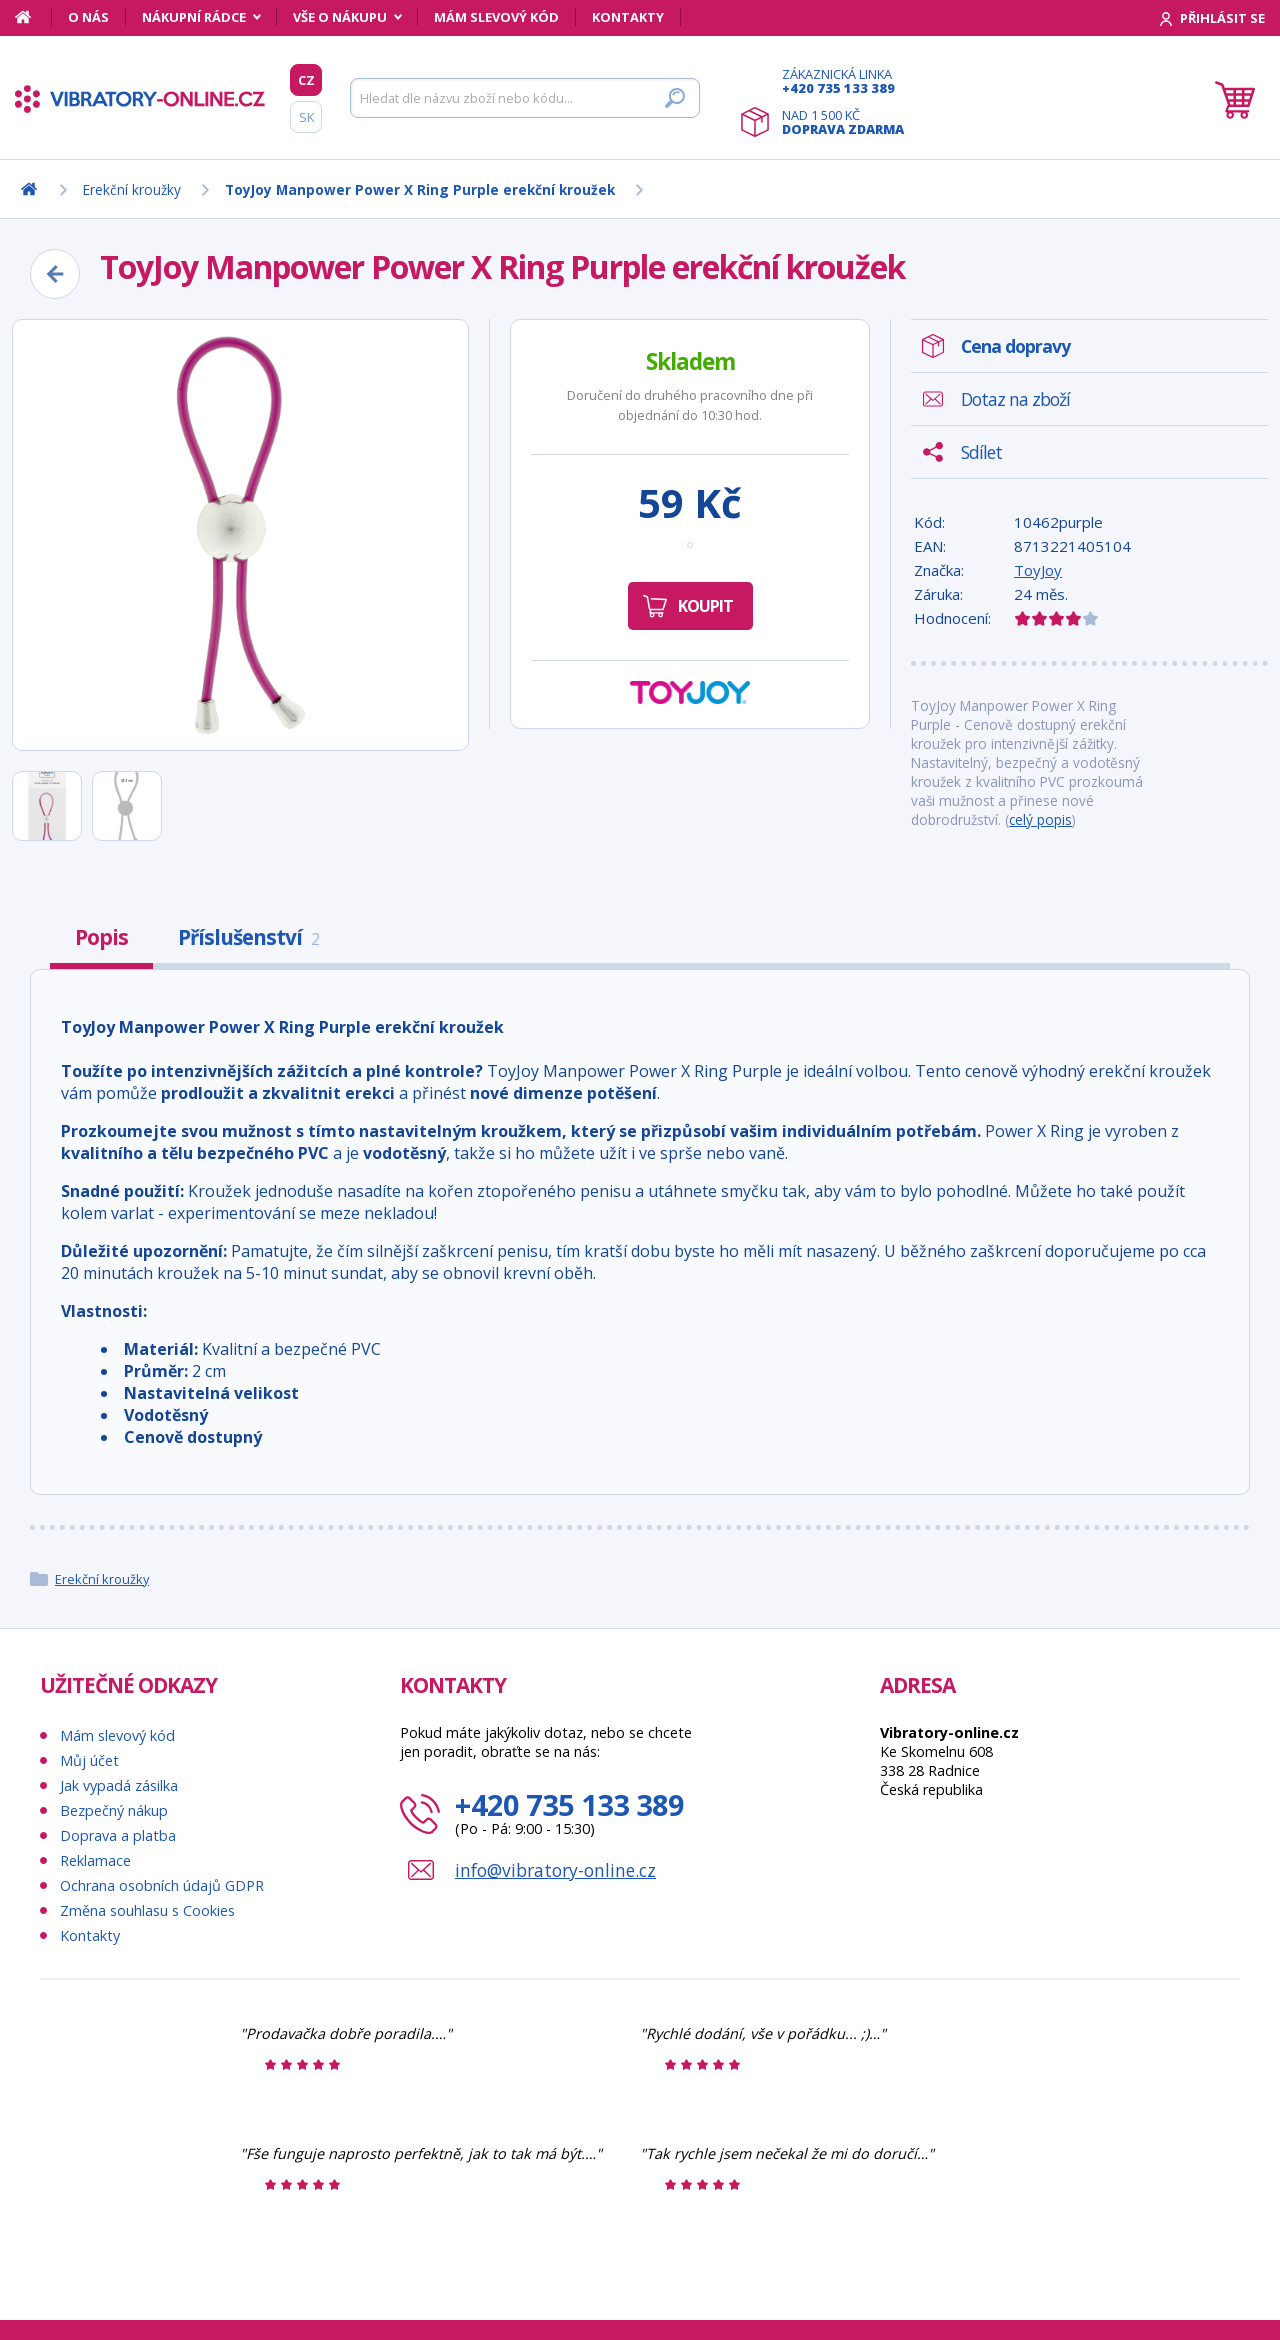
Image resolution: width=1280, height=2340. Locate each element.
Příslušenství (248, 937)
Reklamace (95, 1860)
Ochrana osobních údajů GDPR (162, 1885)
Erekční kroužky (102, 1579)
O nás (88, 17)
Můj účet (89, 1760)
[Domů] (33, 17)
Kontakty (628, 17)
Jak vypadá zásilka (119, 1785)
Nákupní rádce (194, 17)
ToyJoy (1038, 570)
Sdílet (981, 452)
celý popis (1040, 819)
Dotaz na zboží (1015, 399)
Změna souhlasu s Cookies (147, 1910)
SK (306, 117)
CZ (306, 80)
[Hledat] (525, 98)
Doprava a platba (118, 1835)
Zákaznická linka (843, 81)
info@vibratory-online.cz (555, 1870)
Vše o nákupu (340, 17)
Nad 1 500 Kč (843, 122)
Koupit (705, 606)
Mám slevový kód (496, 17)
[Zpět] (55, 274)
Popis (101, 937)
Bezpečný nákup (114, 1810)
